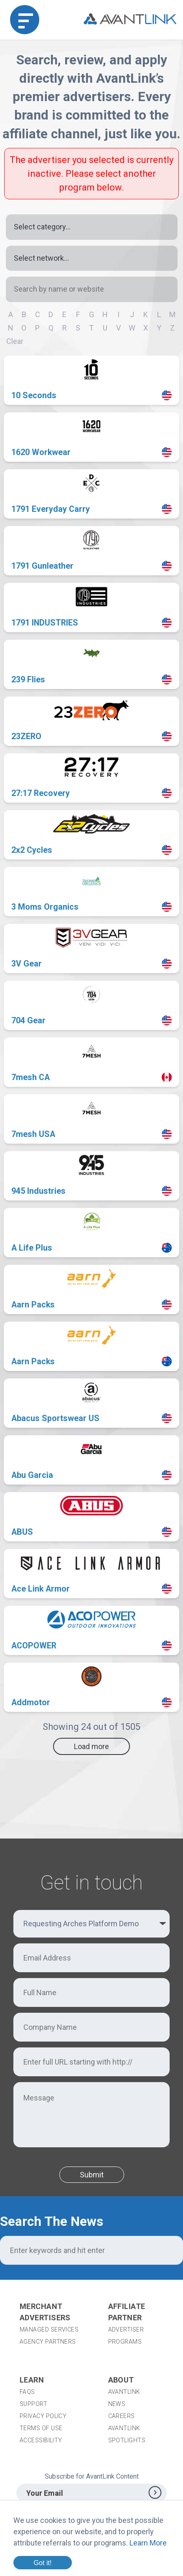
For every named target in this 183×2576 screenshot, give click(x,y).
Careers (121, 2416)
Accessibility (41, 2440)
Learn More (148, 2542)
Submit (92, 2174)
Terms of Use (41, 2428)
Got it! (42, 2562)
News (117, 2404)
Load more (91, 1746)
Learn (32, 2379)
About (121, 2379)
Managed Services (49, 2329)
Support (33, 2404)
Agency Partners (48, 2341)
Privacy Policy (43, 2416)
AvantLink (124, 2391)
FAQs (27, 2391)
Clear (14, 341)
